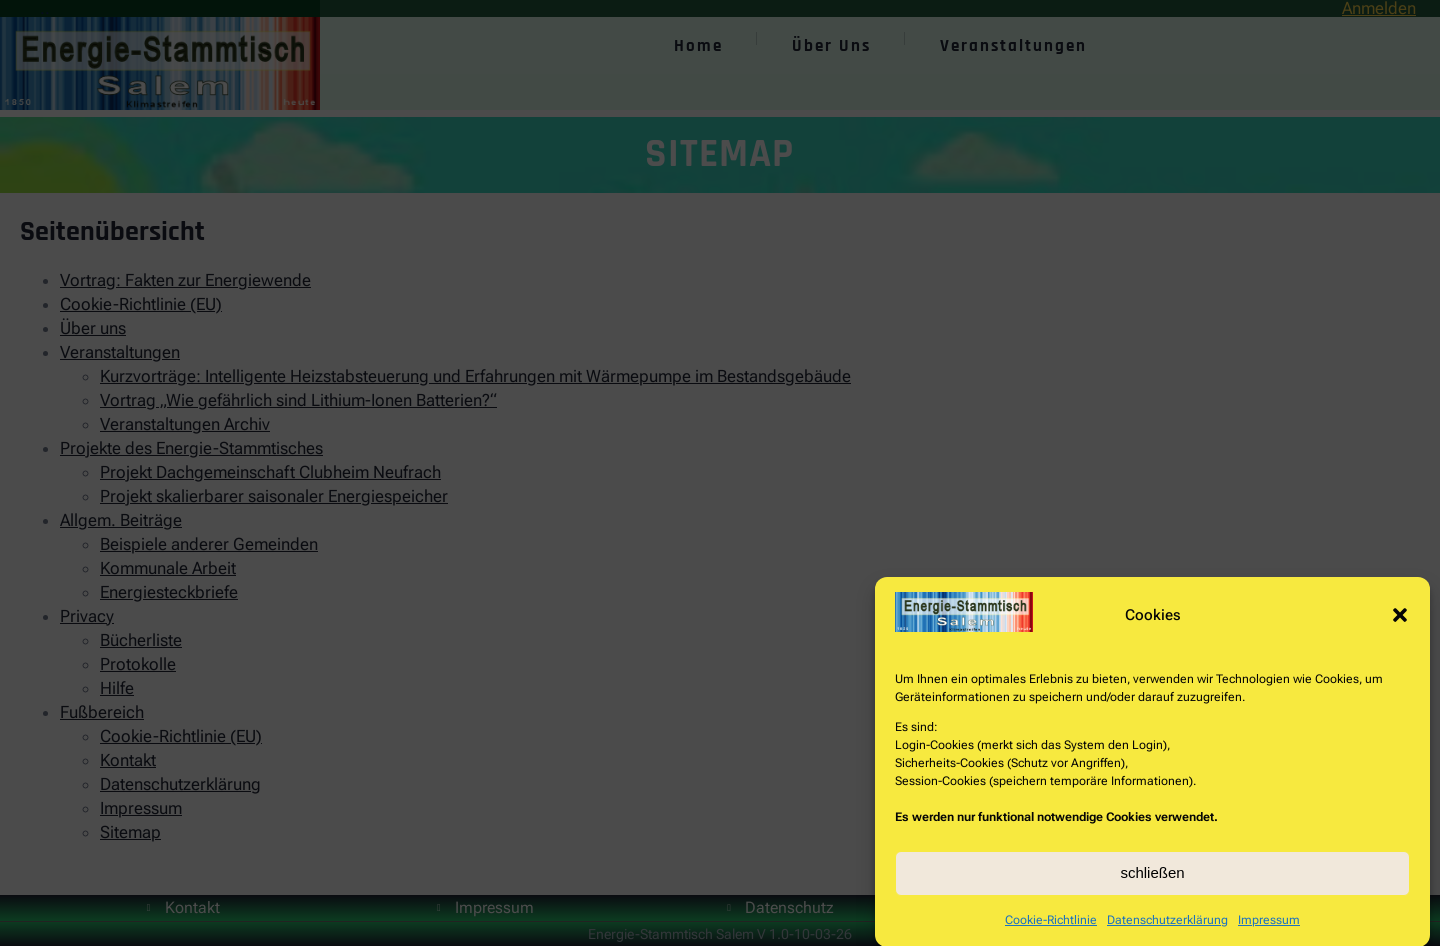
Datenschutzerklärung (1167, 927)
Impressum (1269, 927)
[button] (1400, 622)
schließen (1152, 879)
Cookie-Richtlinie (1051, 927)
